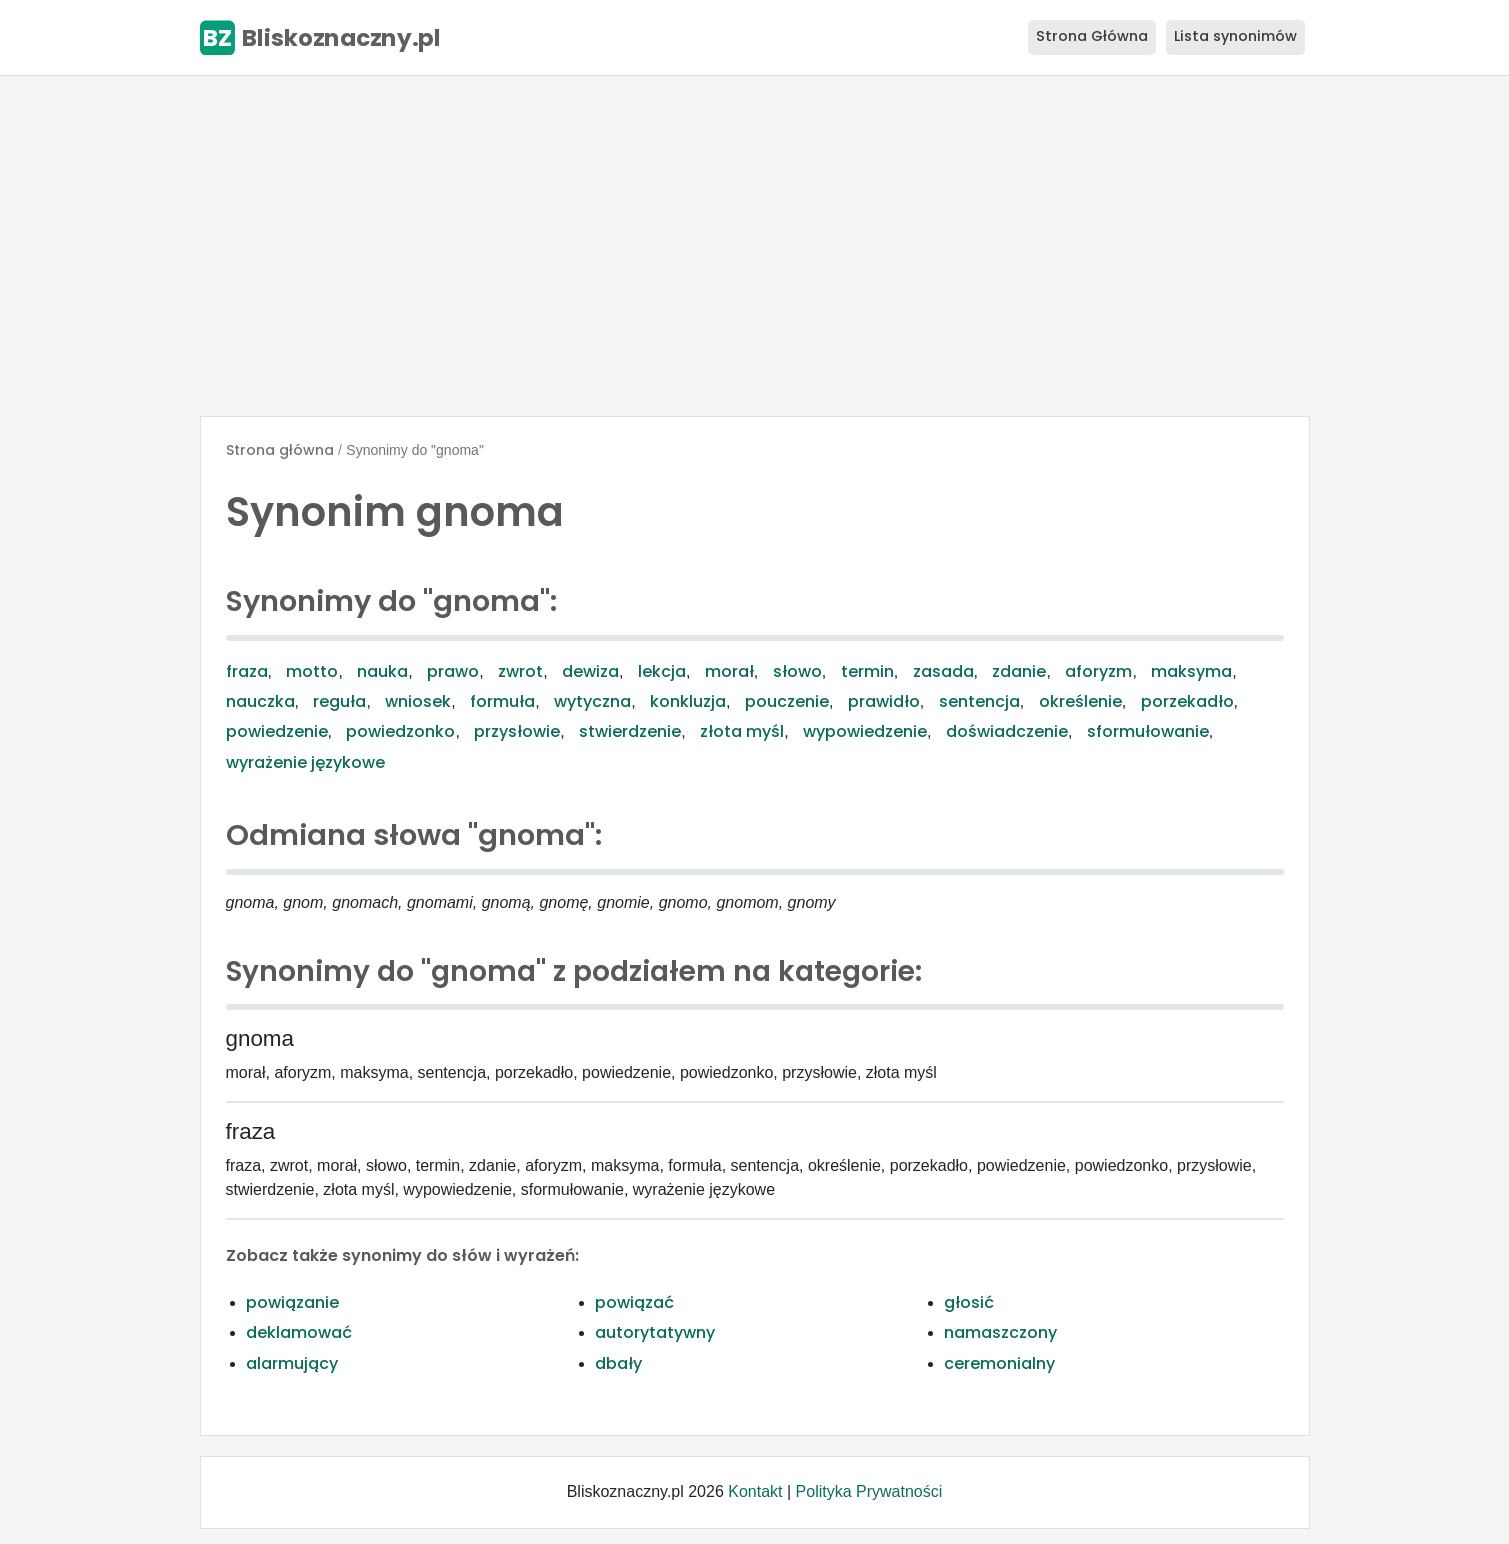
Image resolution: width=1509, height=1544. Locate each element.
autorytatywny (655, 1332)
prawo (453, 671)
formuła (502, 701)
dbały (618, 1363)
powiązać (634, 1302)
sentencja (979, 701)
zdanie (1019, 671)
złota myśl (742, 731)
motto (312, 671)
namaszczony (1000, 1332)
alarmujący (292, 1363)
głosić (969, 1302)
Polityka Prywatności (869, 1491)
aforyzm (1098, 671)
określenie (1080, 701)
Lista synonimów (1235, 36)
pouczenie (787, 701)
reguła (339, 701)
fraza (247, 671)
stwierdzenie (630, 731)
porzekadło (1187, 701)
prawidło (884, 701)
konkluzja (688, 701)
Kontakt (755, 1491)
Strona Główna (1092, 36)
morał (729, 671)
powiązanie (292, 1302)
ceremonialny (999, 1363)
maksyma (1191, 671)
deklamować (299, 1332)
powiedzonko (400, 731)
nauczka (260, 701)
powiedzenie (277, 731)
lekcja (662, 671)
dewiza (590, 671)
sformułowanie (1148, 731)
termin (867, 671)
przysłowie (517, 731)
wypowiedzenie (865, 731)
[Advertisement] (755, 246)
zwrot (520, 671)
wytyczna (592, 701)
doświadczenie (1007, 731)
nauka (382, 671)
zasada (943, 671)
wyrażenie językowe (305, 762)
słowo (797, 671)
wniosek (418, 701)
